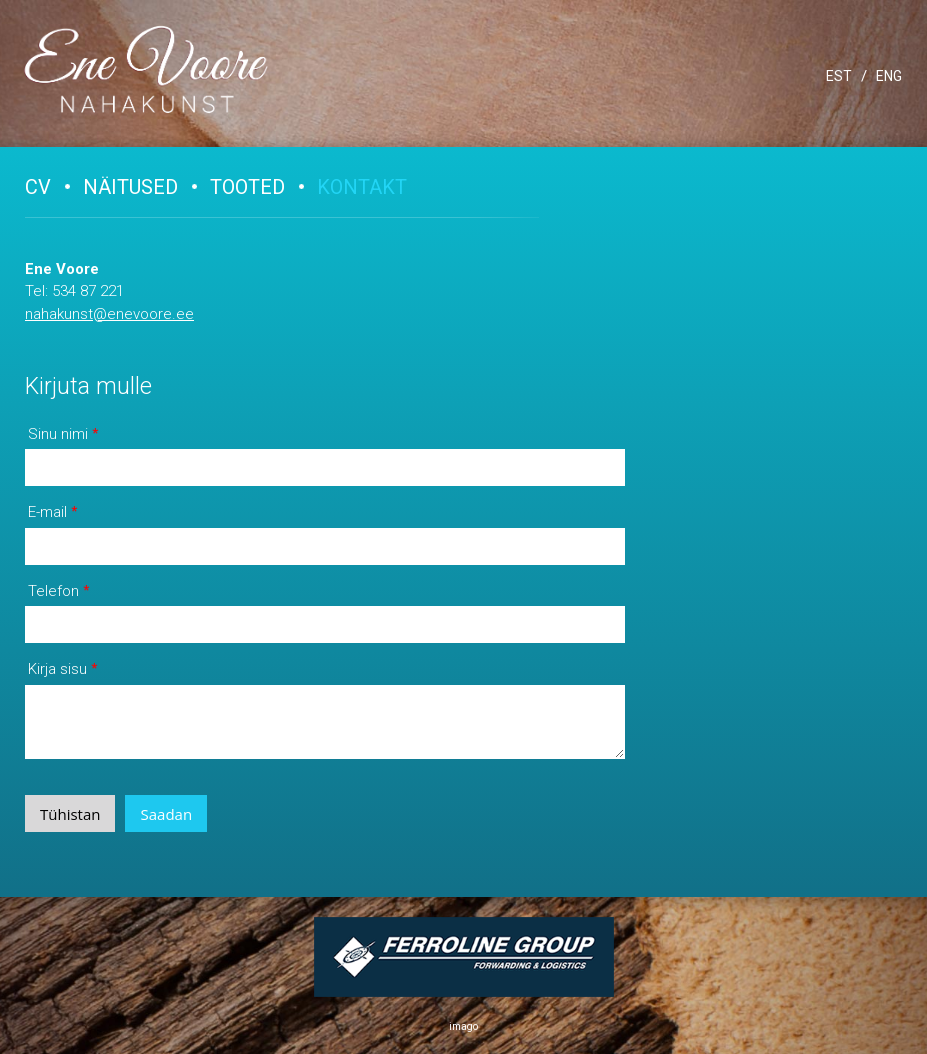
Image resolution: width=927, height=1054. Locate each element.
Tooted (247, 187)
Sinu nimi (58, 434)
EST (839, 76)
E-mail (47, 512)
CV (38, 187)
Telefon (53, 591)
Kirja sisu (57, 669)
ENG (889, 76)
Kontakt (362, 187)
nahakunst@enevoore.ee (109, 314)
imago (463, 1026)
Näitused (130, 187)
